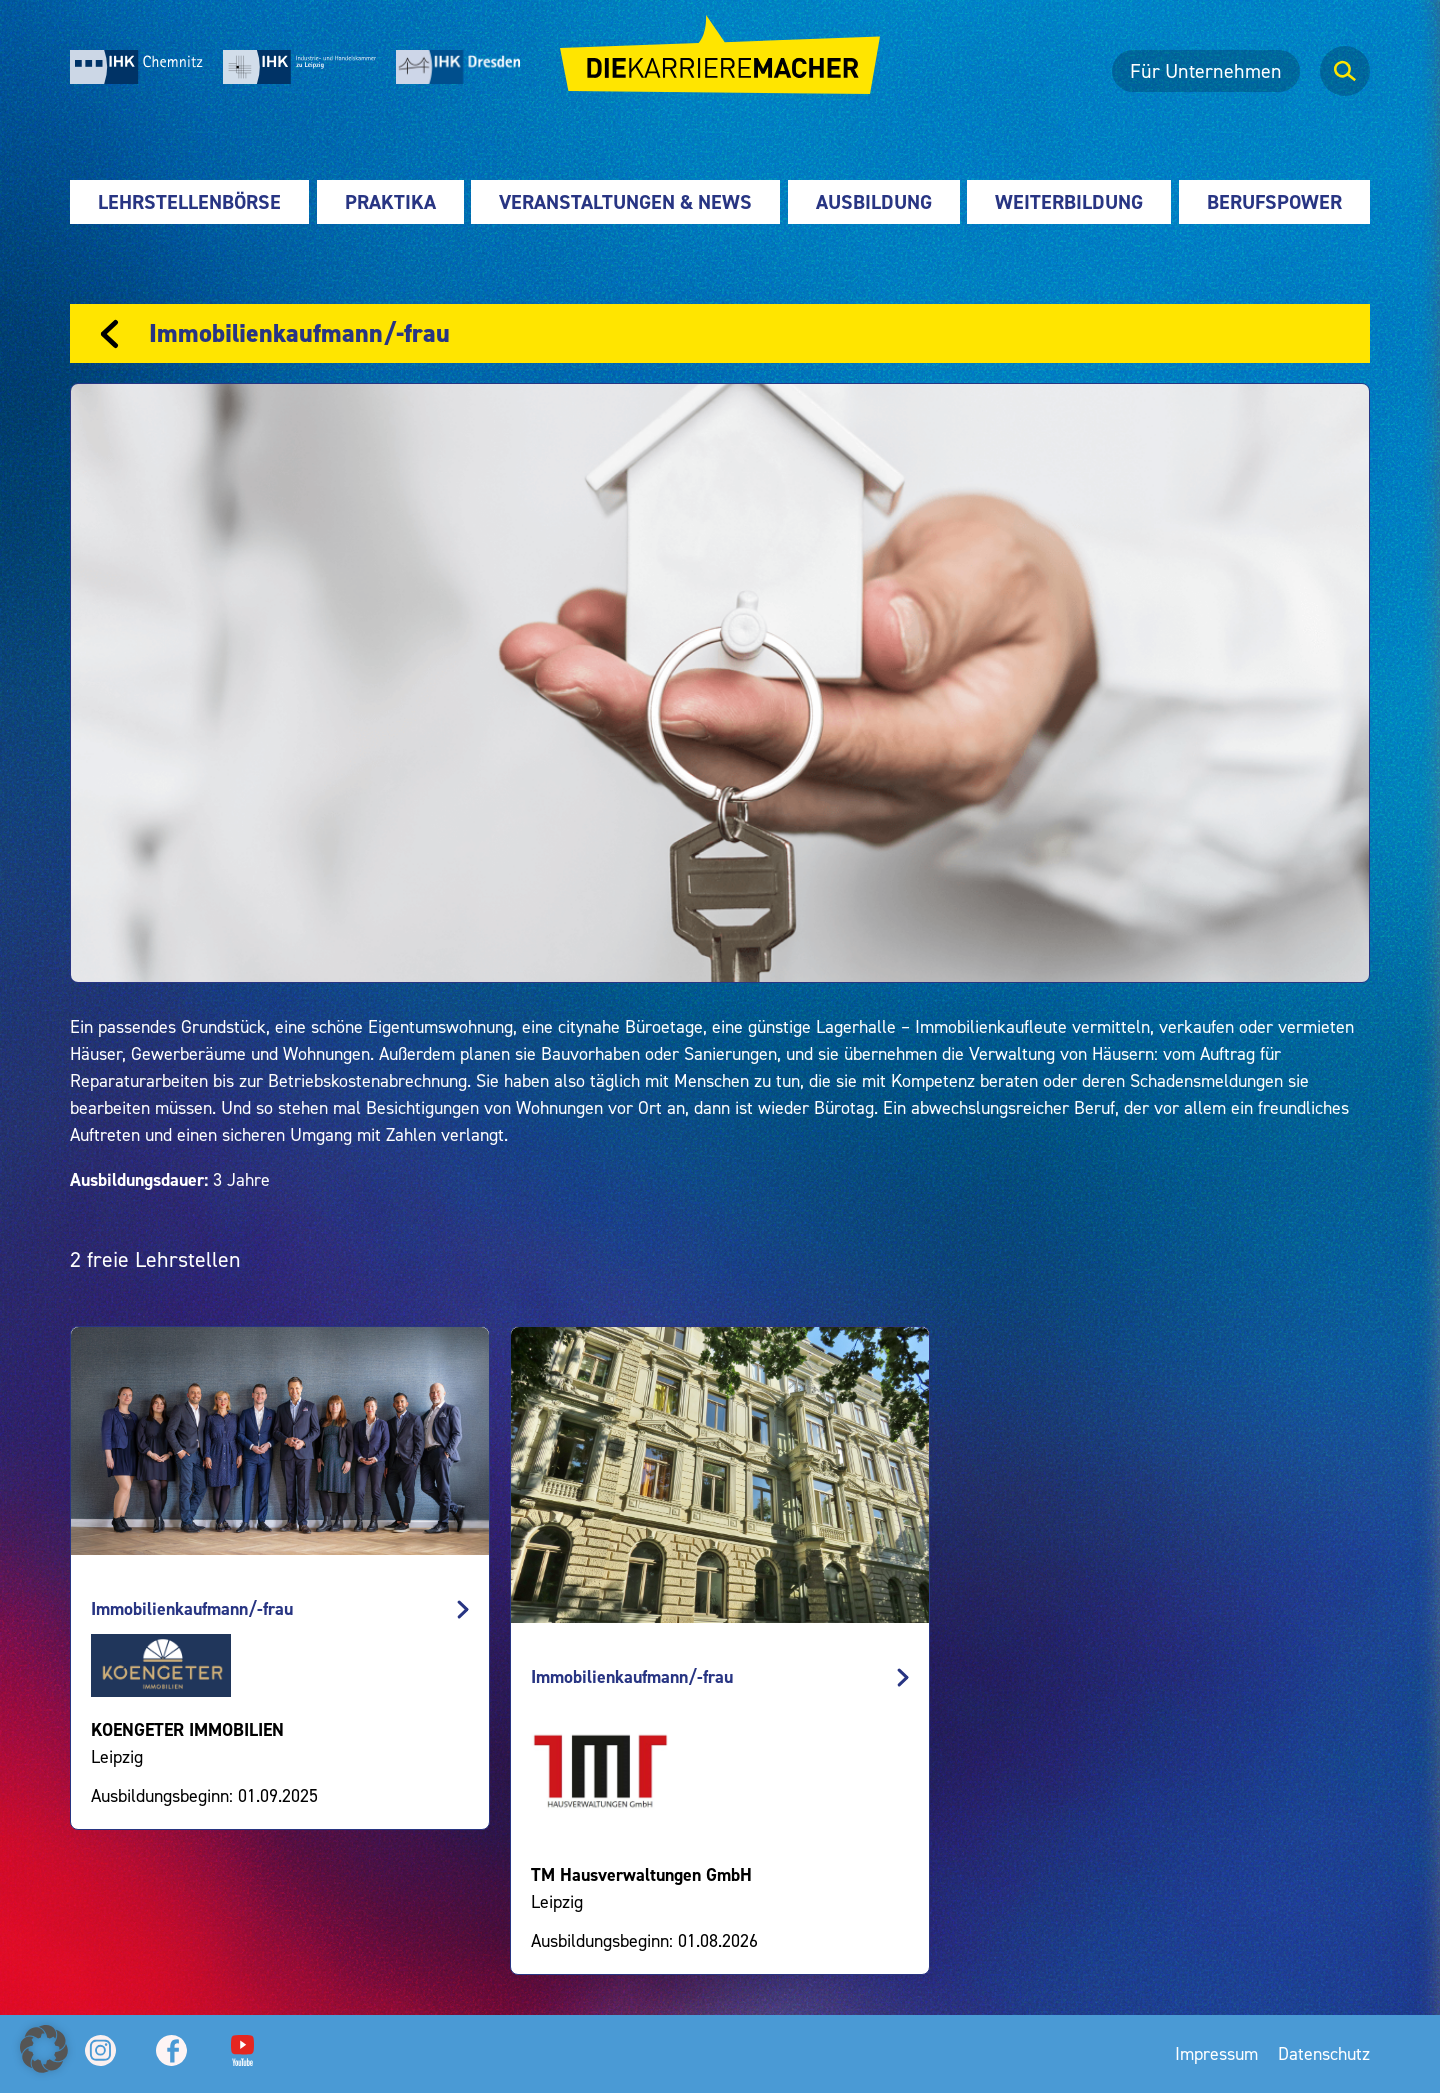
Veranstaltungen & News (625, 202)
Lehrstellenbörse (189, 202)
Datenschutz (1324, 2053)
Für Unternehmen (1206, 71)
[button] (44, 2049)
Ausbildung (874, 202)
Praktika (390, 202)
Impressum (1216, 2053)
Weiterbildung (1069, 202)
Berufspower (1274, 202)
